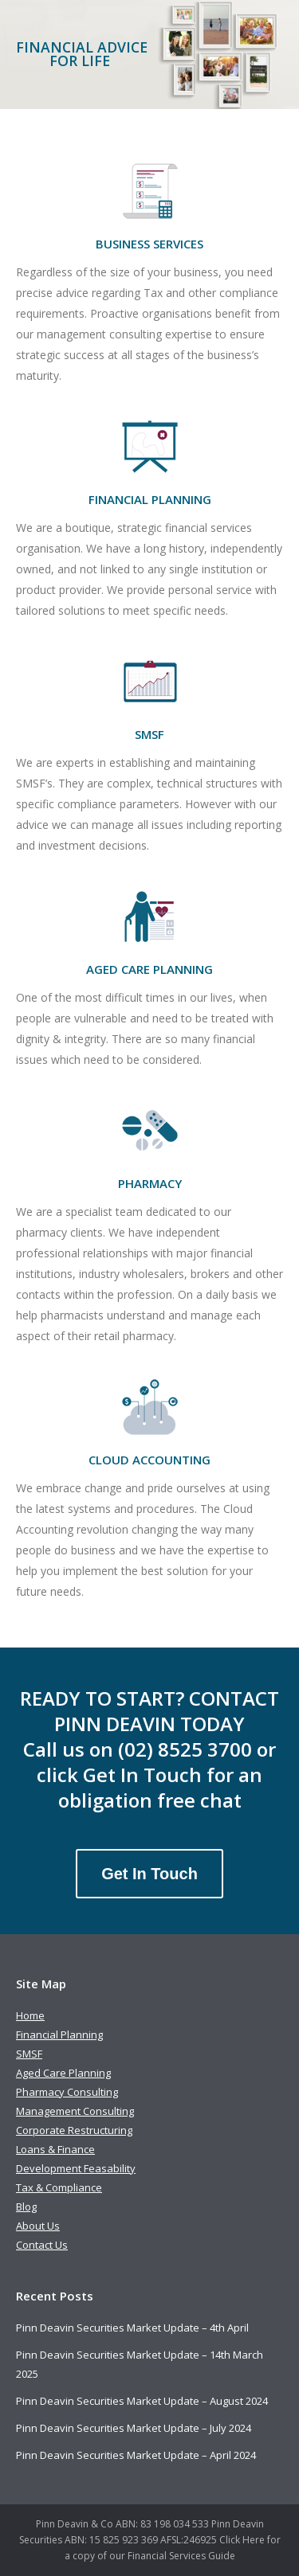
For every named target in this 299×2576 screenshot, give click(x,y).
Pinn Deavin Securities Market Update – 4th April (132, 2327)
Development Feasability (76, 2168)
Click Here (242, 2540)
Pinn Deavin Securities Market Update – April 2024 (136, 2455)
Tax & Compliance (59, 2187)
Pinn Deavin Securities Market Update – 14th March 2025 (139, 2364)
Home (30, 2015)
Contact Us (42, 2245)
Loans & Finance (55, 2149)
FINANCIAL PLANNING (150, 499)
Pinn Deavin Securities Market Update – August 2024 (142, 2401)
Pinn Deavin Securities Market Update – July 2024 (133, 2428)
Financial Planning (59, 2034)
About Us (38, 2225)
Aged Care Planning (63, 2073)
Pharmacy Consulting (67, 2092)
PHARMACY (150, 1183)
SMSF (149, 734)
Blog (26, 2206)
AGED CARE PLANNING (149, 969)
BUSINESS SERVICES (149, 244)
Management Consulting (75, 2111)
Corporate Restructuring (74, 2130)
